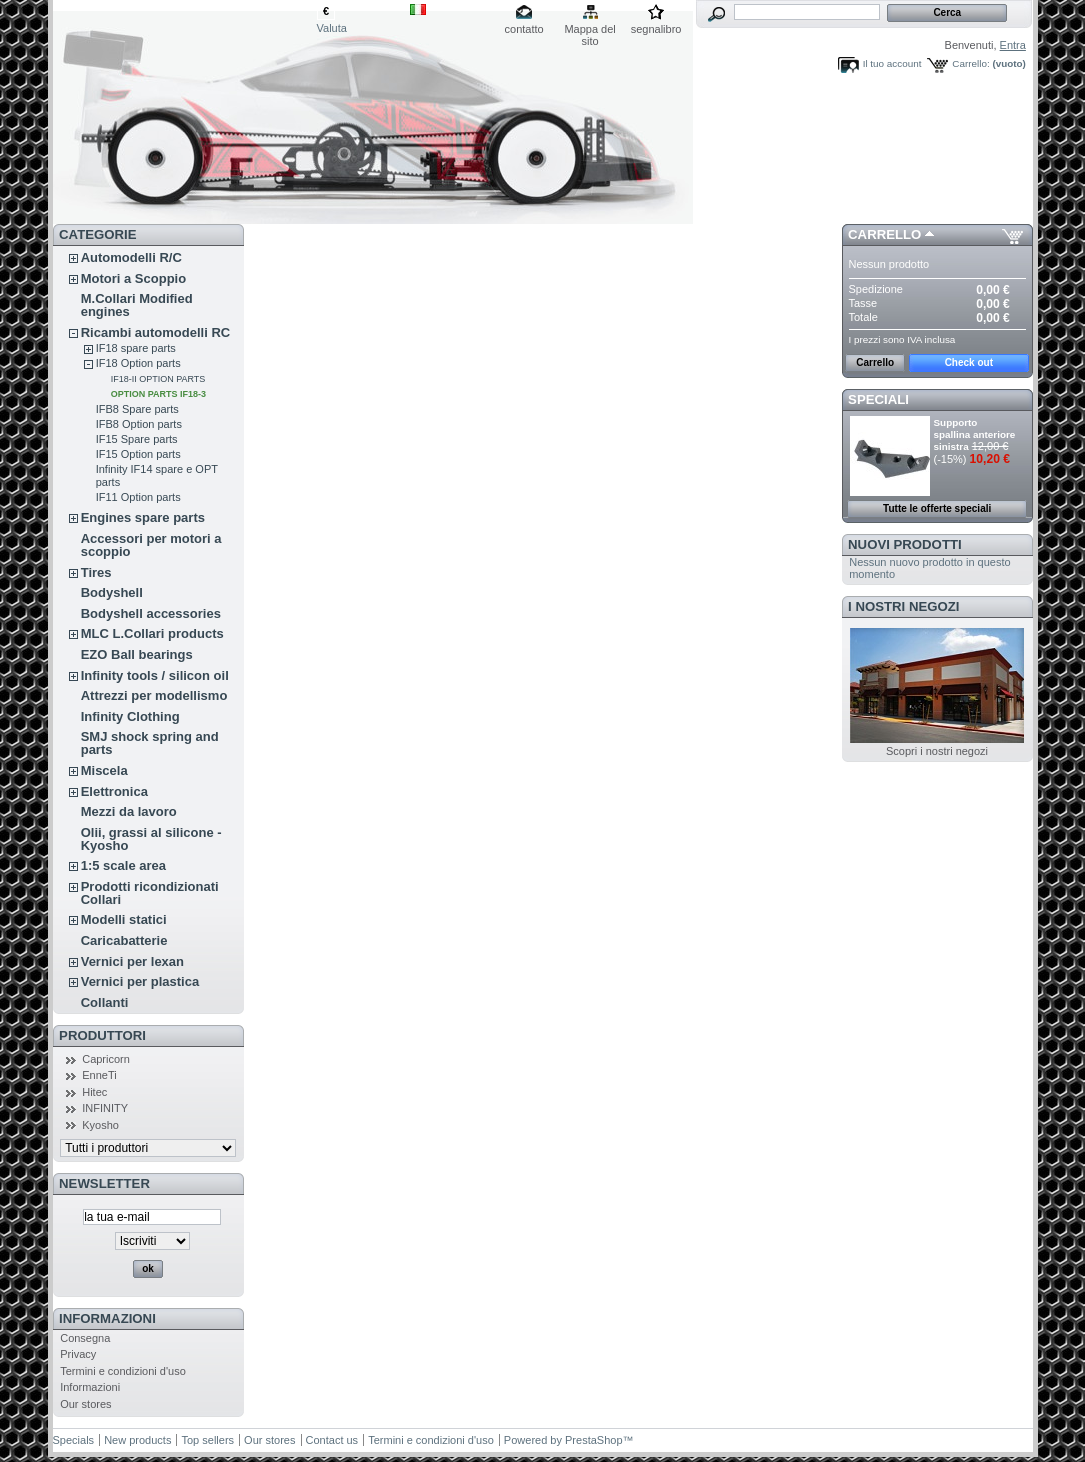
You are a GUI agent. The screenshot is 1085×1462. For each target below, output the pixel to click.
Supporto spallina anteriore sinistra (975, 434)
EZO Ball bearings (137, 654)
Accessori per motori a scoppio (151, 545)
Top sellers (207, 1440)
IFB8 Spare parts (137, 409)
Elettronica (114, 791)
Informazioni (107, 1318)
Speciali (878, 399)
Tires (96, 572)
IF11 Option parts (138, 497)
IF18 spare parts (136, 348)
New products (137, 1440)
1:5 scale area (123, 865)
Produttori (102, 1035)
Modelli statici (124, 919)
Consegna (85, 1338)
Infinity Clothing (130, 716)
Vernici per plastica (140, 981)
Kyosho (100, 1125)
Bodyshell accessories (151, 613)
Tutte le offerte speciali (937, 508)
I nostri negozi (903, 606)
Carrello (884, 234)
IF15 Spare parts (137, 439)
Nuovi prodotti (905, 544)
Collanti (105, 1002)
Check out (969, 362)
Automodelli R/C (131, 257)
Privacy (78, 1354)
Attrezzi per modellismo (154, 695)
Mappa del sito (589, 30)
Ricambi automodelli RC (156, 332)
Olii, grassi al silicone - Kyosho (151, 839)
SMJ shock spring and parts (150, 743)
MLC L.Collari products (152, 633)
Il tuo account (892, 63)
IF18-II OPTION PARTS (158, 379)
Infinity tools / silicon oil (155, 675)
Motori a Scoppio (133, 278)
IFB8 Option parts (139, 424)
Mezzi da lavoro (129, 811)
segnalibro (656, 29)
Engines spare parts (143, 517)
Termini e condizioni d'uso (123, 1371)
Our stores (85, 1404)
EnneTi (99, 1075)
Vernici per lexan (132, 961)
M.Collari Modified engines (137, 305)
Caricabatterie (124, 940)
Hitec (94, 1092)
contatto (524, 29)
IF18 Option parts (138, 363)
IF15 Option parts (138, 454)
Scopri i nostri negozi (937, 751)
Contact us (332, 1440)
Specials (74, 1440)
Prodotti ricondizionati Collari (150, 893)
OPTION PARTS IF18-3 (158, 394)
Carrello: (970, 63)
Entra (1013, 45)
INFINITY (105, 1108)
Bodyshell (112, 592)
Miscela (104, 770)
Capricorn (106, 1059)
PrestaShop (593, 1440)
